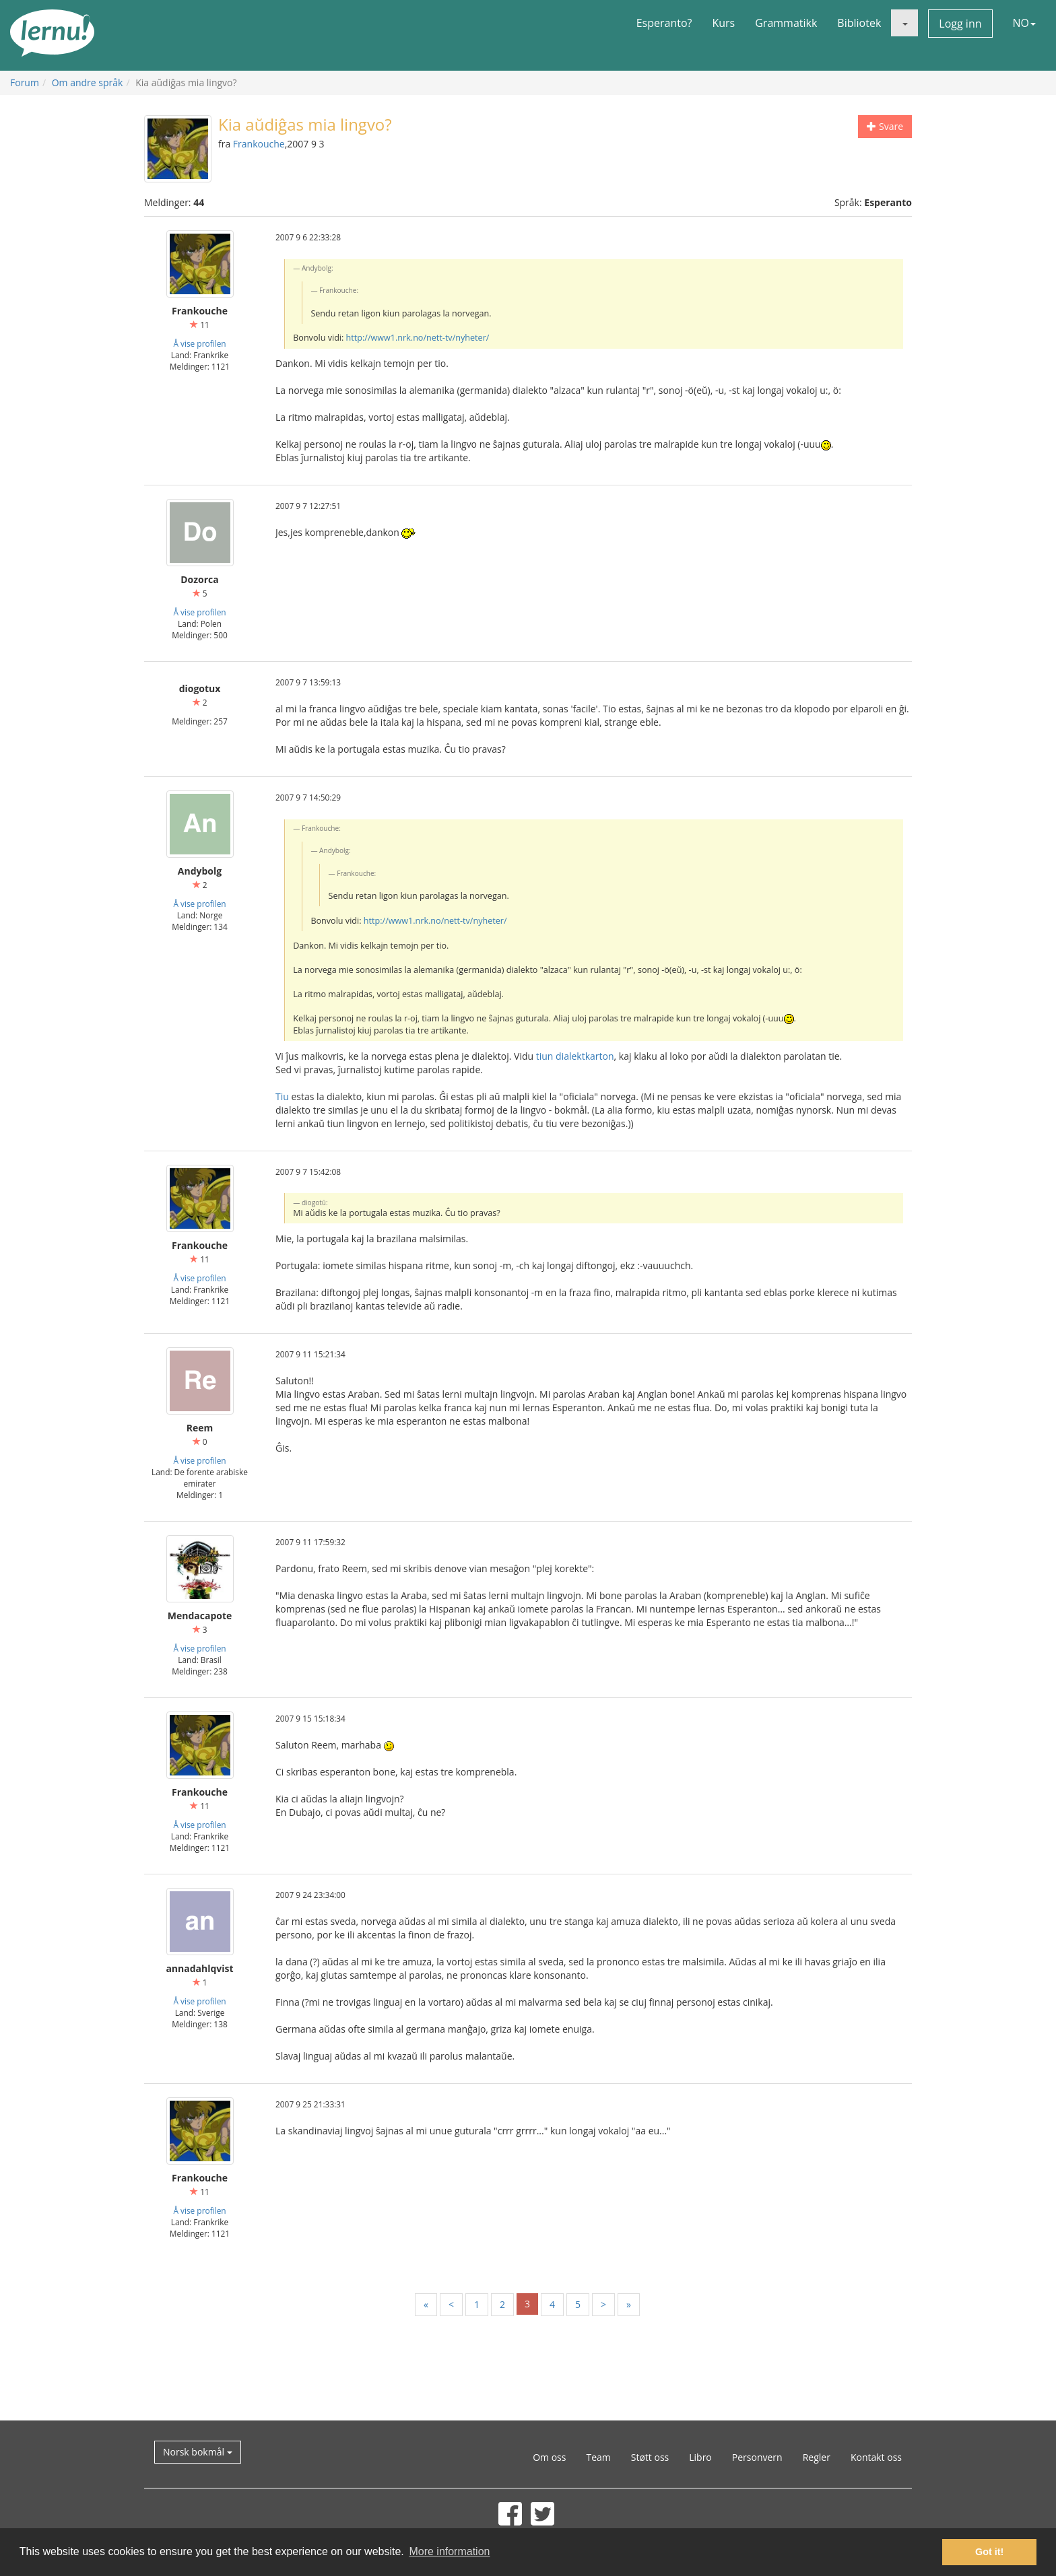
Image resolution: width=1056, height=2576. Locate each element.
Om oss (549, 2457)
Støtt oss (650, 2457)
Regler (816, 2457)
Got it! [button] (989, 2551)
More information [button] (449, 2551)
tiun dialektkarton (575, 1056)
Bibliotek (859, 22)
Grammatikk (786, 22)
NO (1024, 22)
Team (598, 2457)
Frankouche (259, 143)
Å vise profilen (199, 343)
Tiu (282, 1096)
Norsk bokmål (197, 2451)
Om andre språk (87, 82)
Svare (885, 126)
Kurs (723, 22)
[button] (904, 22)
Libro (700, 2457)
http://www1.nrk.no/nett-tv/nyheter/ (418, 337)
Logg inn (960, 23)
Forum (24, 82)
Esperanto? (664, 22)
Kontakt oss (876, 2457)
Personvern (757, 2457)
